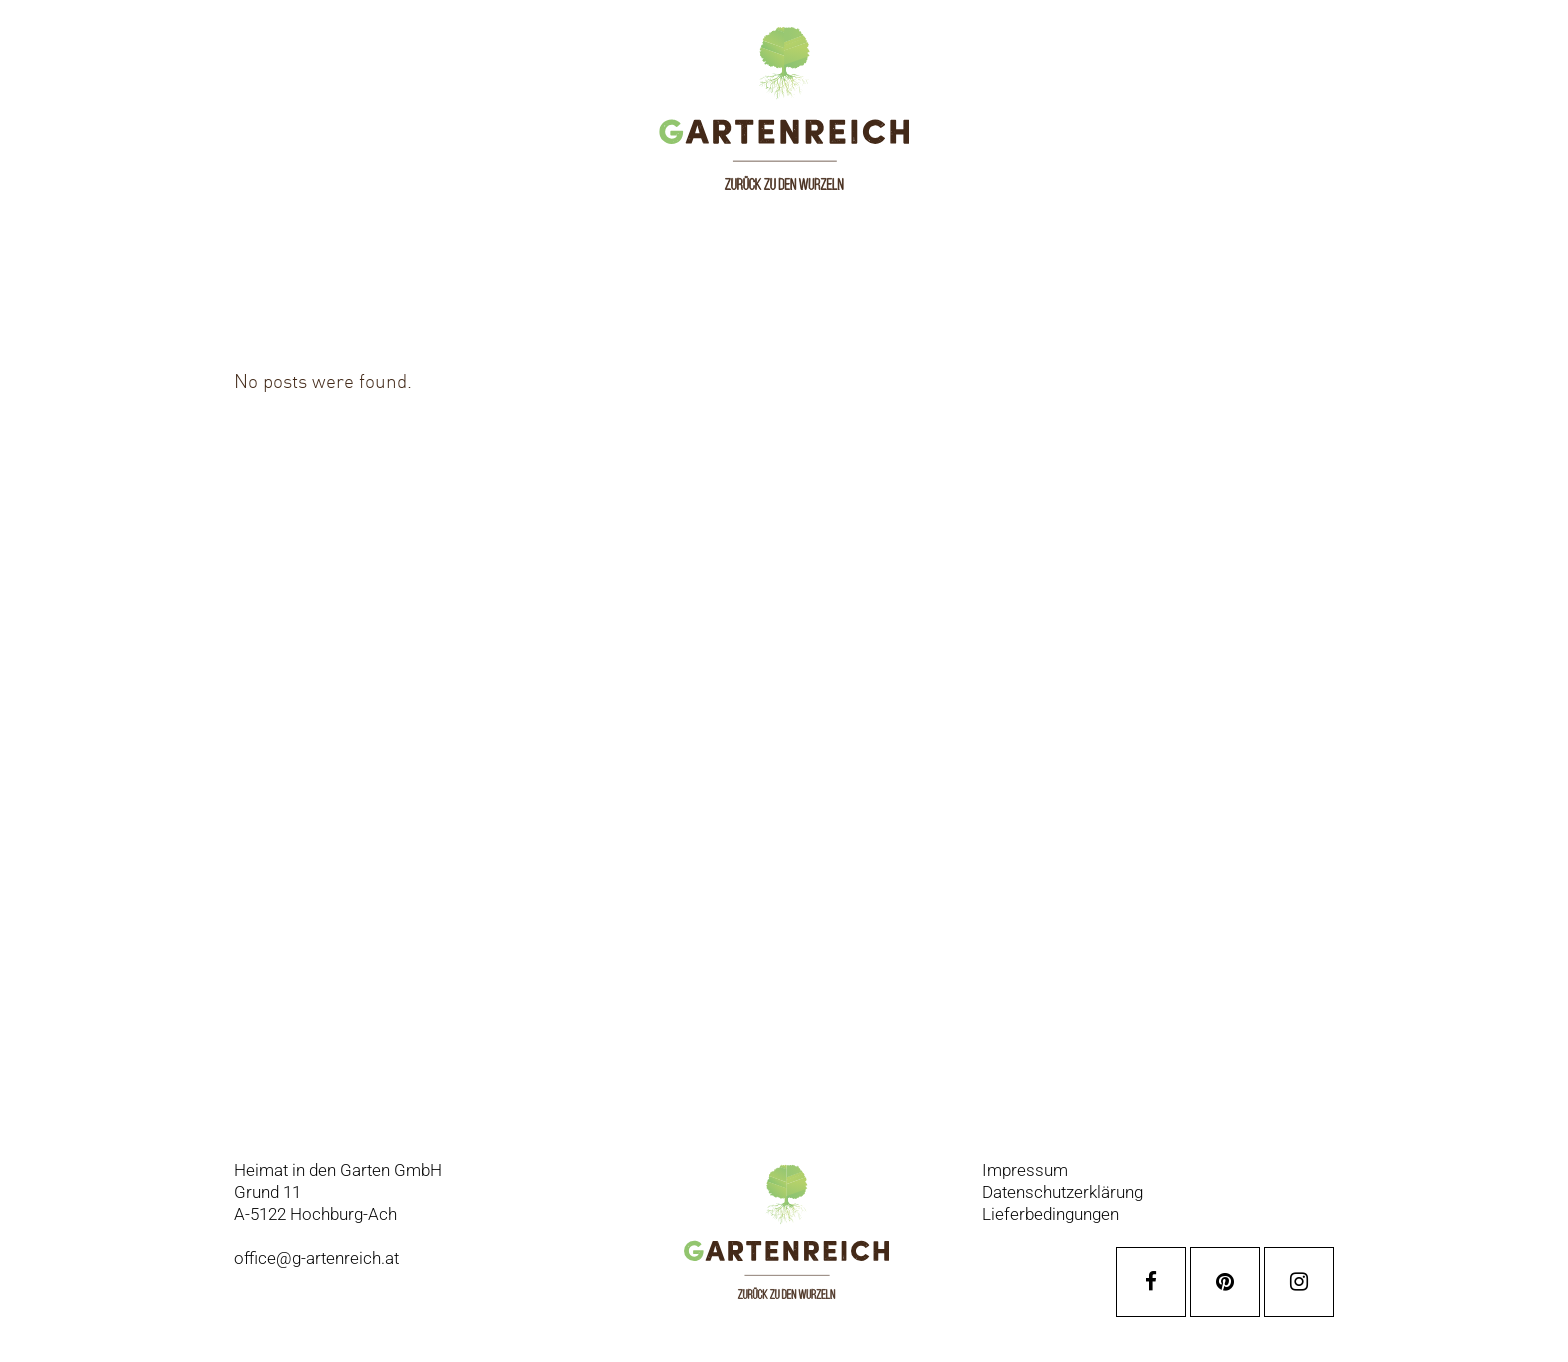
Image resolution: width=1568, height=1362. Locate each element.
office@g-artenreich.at (316, 1258)
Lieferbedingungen (1050, 1214)
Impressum (1025, 1170)
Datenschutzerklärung (1062, 1192)
